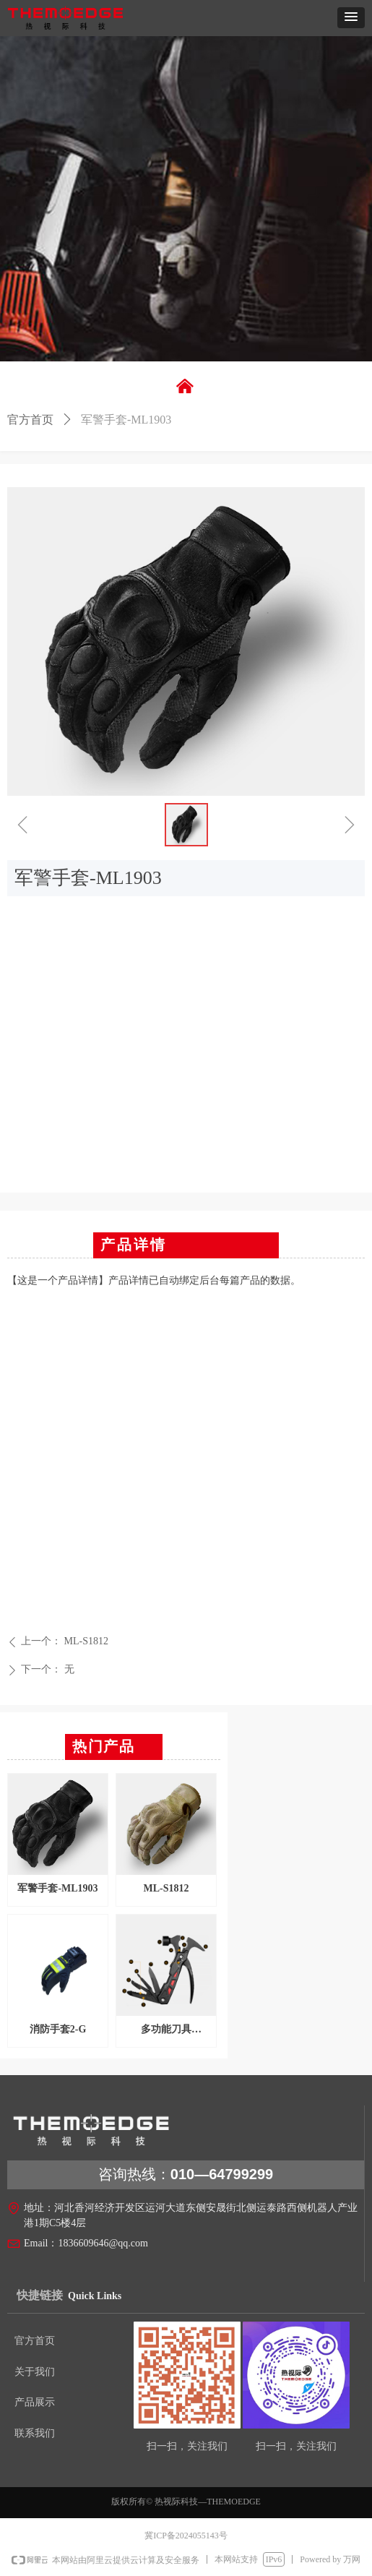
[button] (351, 17)
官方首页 (30, 419)
